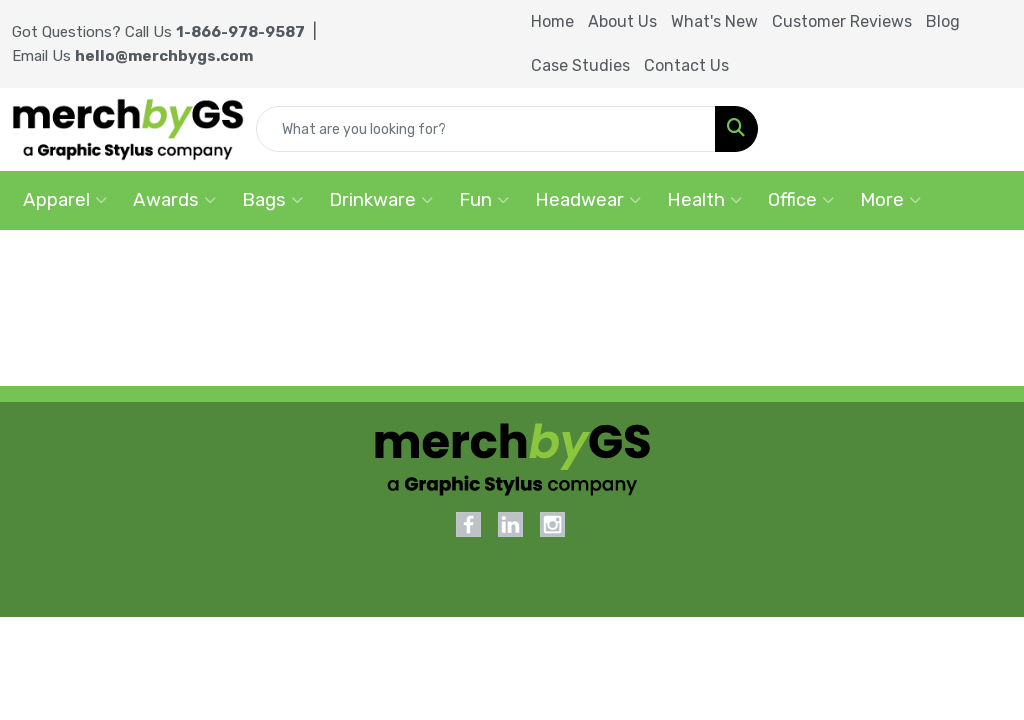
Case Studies (580, 65)
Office (801, 200)
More (890, 200)
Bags (272, 200)
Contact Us (686, 65)
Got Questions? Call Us (158, 32)
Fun (484, 200)
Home (552, 21)
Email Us (132, 56)
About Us (622, 21)
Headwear (588, 200)
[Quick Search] (486, 129)
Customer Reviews (842, 21)
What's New (714, 21)
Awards (174, 200)
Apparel (65, 200)
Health (704, 200)
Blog (943, 21)
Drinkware (381, 200)
